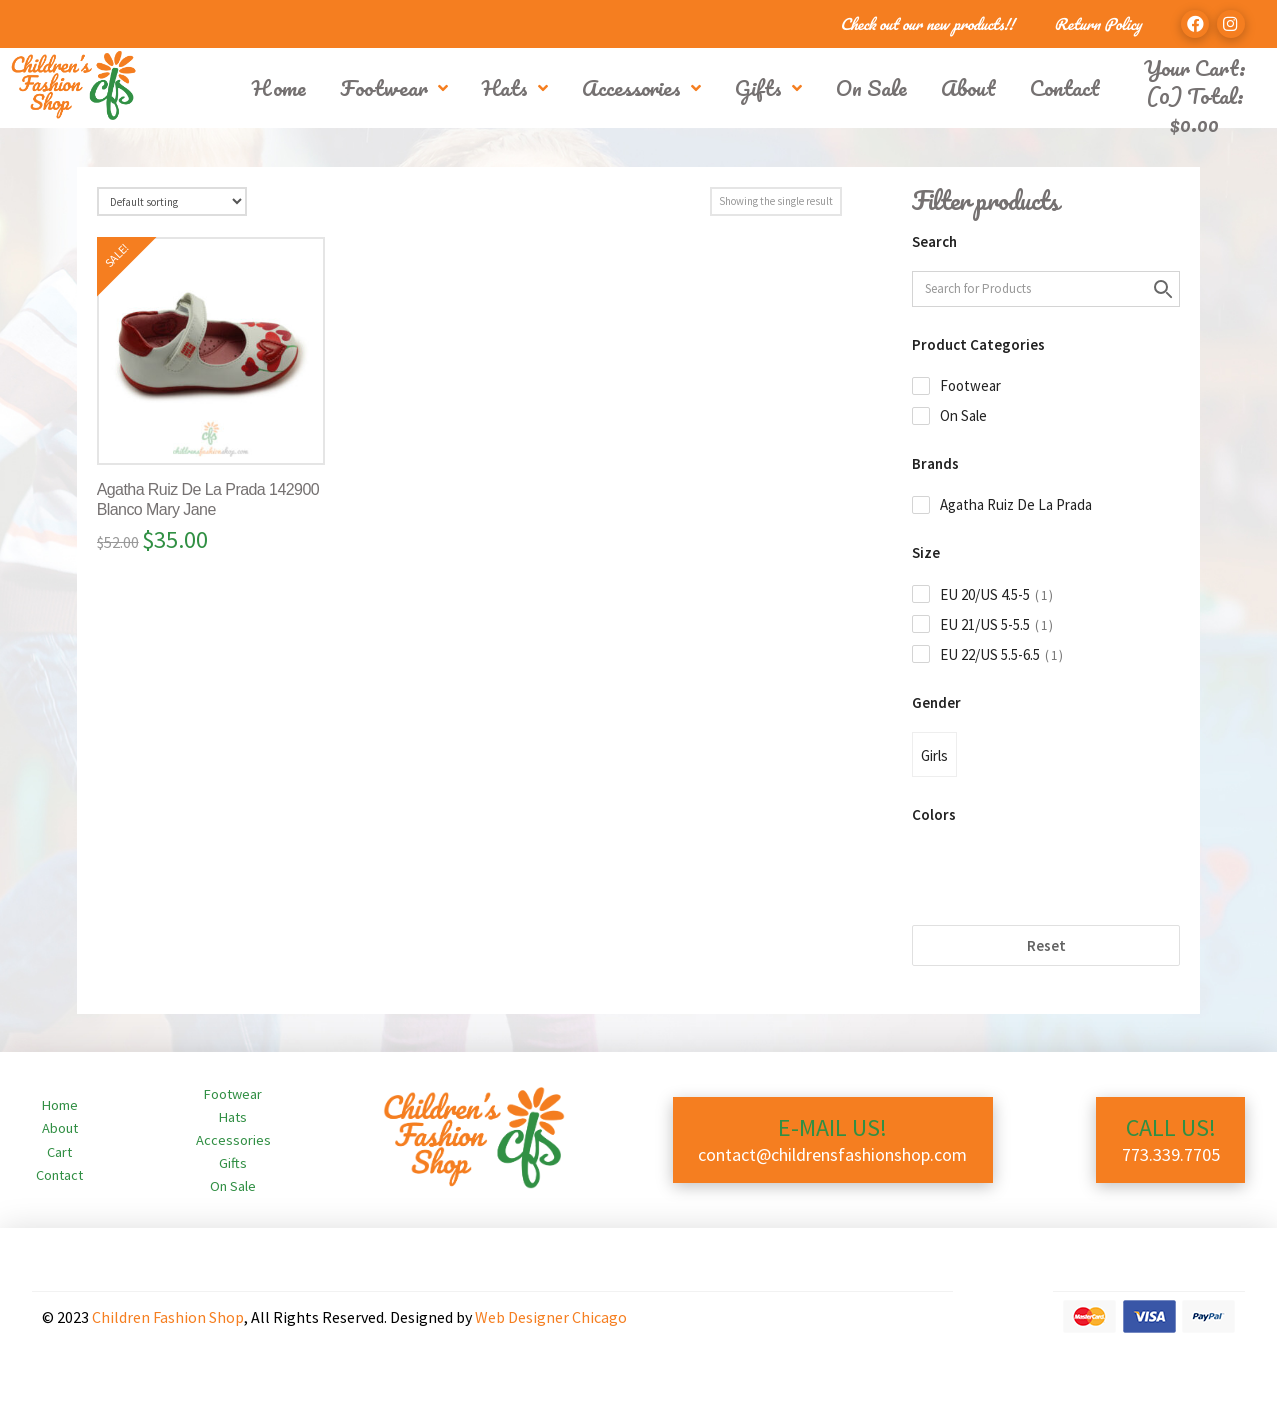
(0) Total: (1195, 109)
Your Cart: (1195, 67)
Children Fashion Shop (168, 1317)
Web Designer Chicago (551, 1317)
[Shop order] (172, 201)
